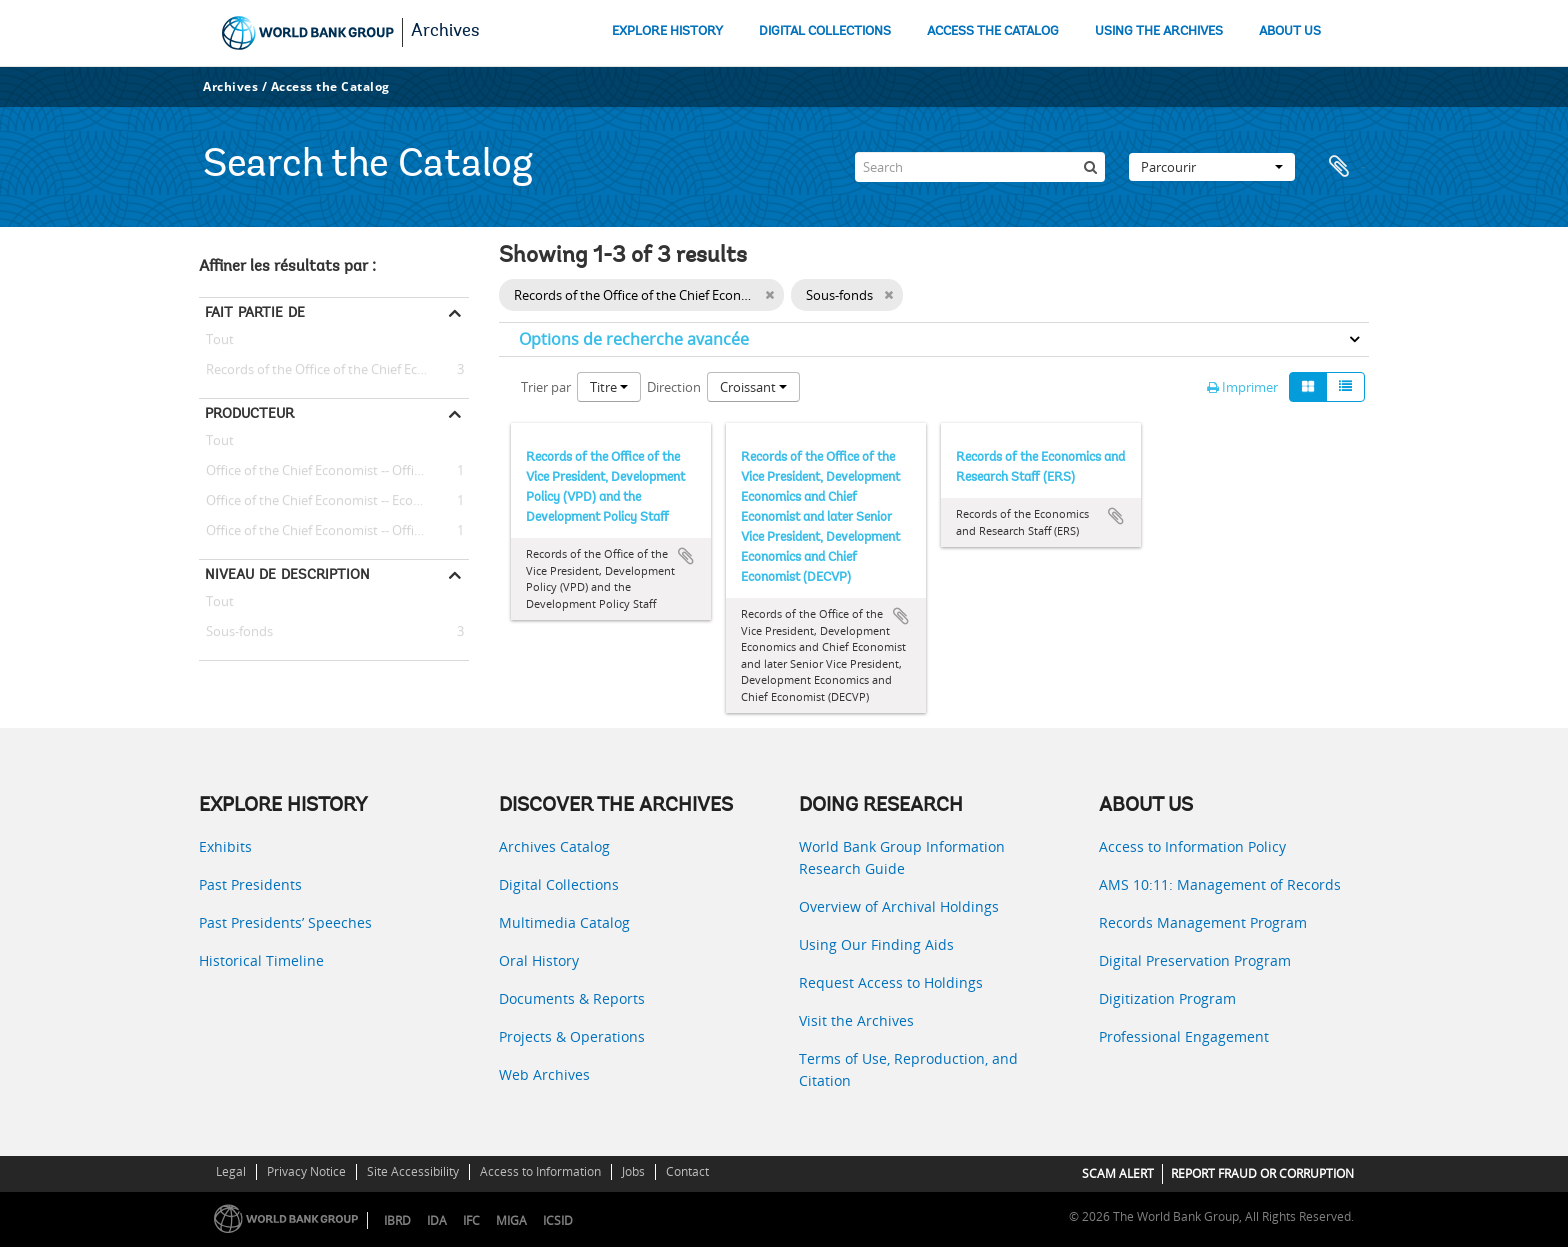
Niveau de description (287, 574)
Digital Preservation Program (1195, 960)
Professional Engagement (1184, 1036)
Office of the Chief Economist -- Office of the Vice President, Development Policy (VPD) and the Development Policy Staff (334, 471)
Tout (220, 343)
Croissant (753, 387)
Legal (231, 1171)
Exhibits (225, 846)
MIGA (511, 1220)
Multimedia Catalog (564, 922)
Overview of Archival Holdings (899, 906)
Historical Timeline (261, 960)
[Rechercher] (1090, 167)
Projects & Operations (572, 1036)
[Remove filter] (769, 295)
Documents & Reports (572, 998)
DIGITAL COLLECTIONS (825, 31)
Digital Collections (559, 884)
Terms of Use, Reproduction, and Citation (908, 1069)
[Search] (980, 167)
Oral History (539, 960)
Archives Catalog (554, 846)
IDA (437, 1220)
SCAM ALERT (1118, 1173)
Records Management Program (1203, 922)
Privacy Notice (306, 1171)
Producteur (249, 413)
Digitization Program (1167, 998)
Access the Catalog (330, 86)
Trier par (546, 387)
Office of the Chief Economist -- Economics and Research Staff (334, 501)
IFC (471, 1220)
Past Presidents (250, 884)
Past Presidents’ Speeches (285, 922)
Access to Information (540, 1171)
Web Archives (544, 1074)
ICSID (558, 1220)
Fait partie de (255, 312)
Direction (674, 387)
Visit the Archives (856, 1020)
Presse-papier (1344, 167)
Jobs (633, 1171)
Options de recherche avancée (634, 339)
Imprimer (1242, 387)
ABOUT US (1290, 31)
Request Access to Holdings (891, 982)
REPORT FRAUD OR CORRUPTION (1262, 1173)
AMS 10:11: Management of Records (1220, 884)
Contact (687, 1171)
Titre (609, 387)
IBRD (397, 1220)
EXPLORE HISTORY (667, 31)
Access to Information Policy (1192, 846)
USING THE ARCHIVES (1159, 31)
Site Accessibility (413, 1171)
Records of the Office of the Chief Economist (333, 370)
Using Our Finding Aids (876, 944)
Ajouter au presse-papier (686, 556)
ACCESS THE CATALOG (993, 31)
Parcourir (1212, 167)
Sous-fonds (236, 632)
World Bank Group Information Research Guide (902, 857)
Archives (445, 32)
